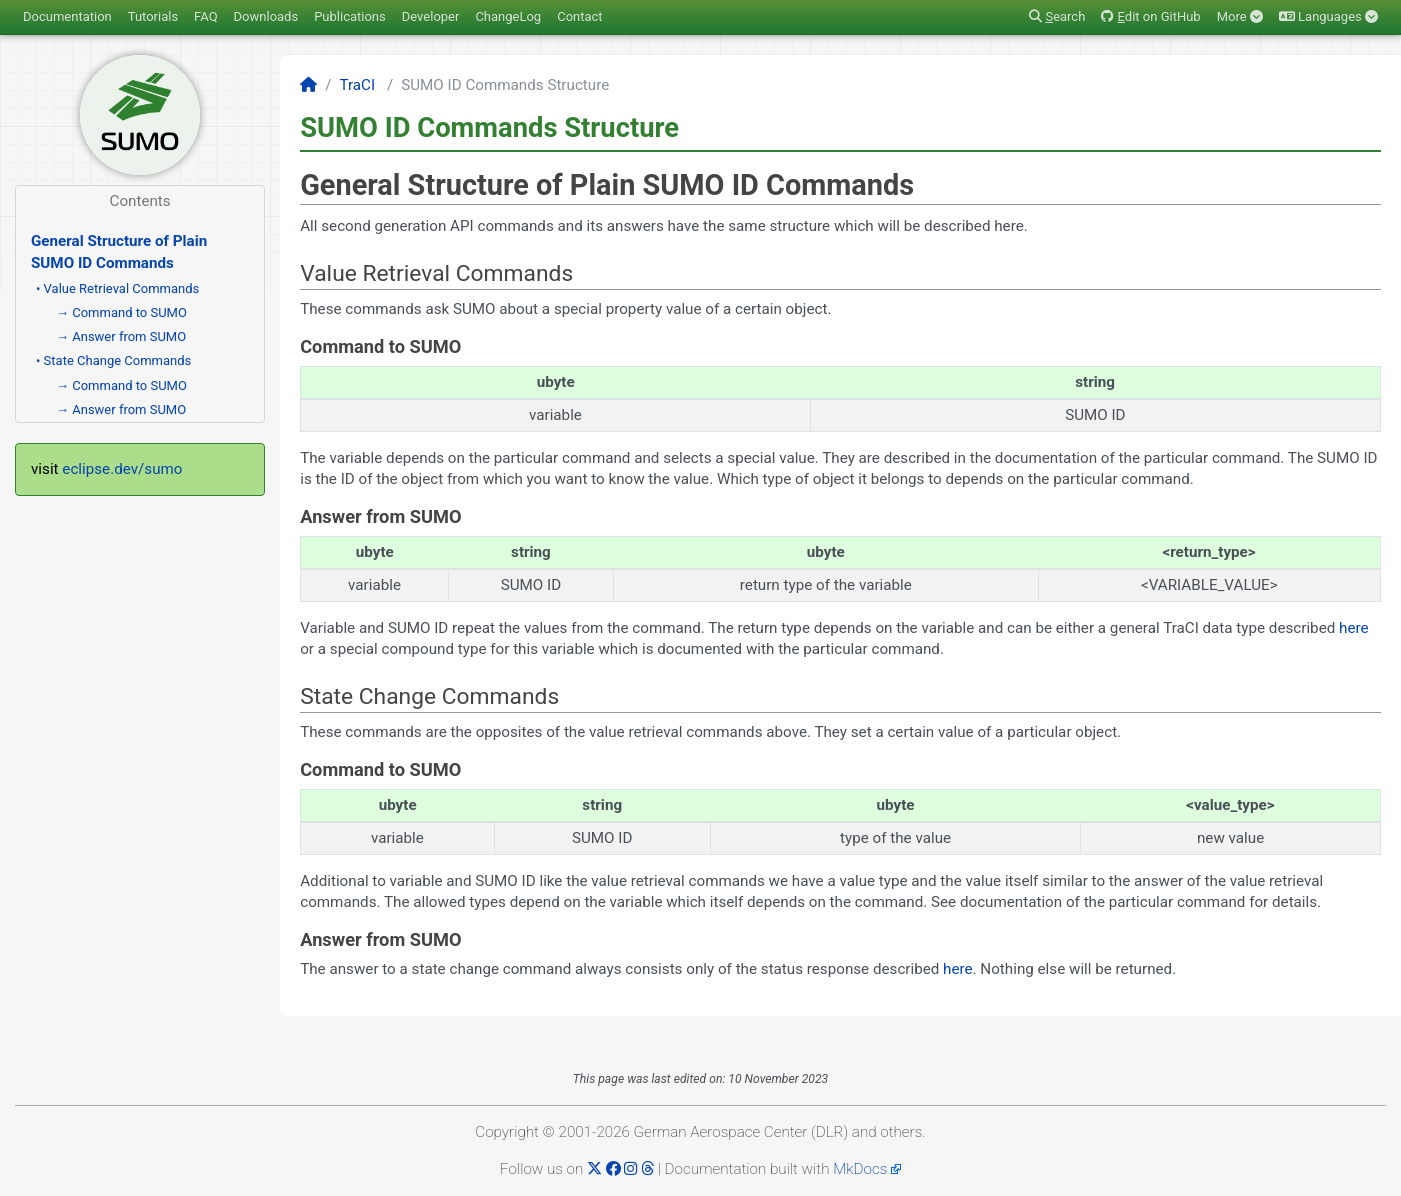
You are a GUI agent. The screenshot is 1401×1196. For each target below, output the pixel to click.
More (1240, 16)
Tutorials (153, 16)
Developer (431, 16)
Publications (350, 16)
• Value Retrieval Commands (117, 288)
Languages (1328, 16)
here (1353, 628)
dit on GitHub (1150, 16)
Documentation (67, 16)
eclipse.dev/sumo (122, 469)
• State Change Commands (113, 360)
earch (1057, 16)
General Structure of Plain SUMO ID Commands (119, 251)
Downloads (266, 16)
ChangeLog (508, 16)
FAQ (205, 16)
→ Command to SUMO (121, 312)
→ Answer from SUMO (121, 336)
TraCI (357, 85)
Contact (579, 16)
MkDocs (860, 1169)
